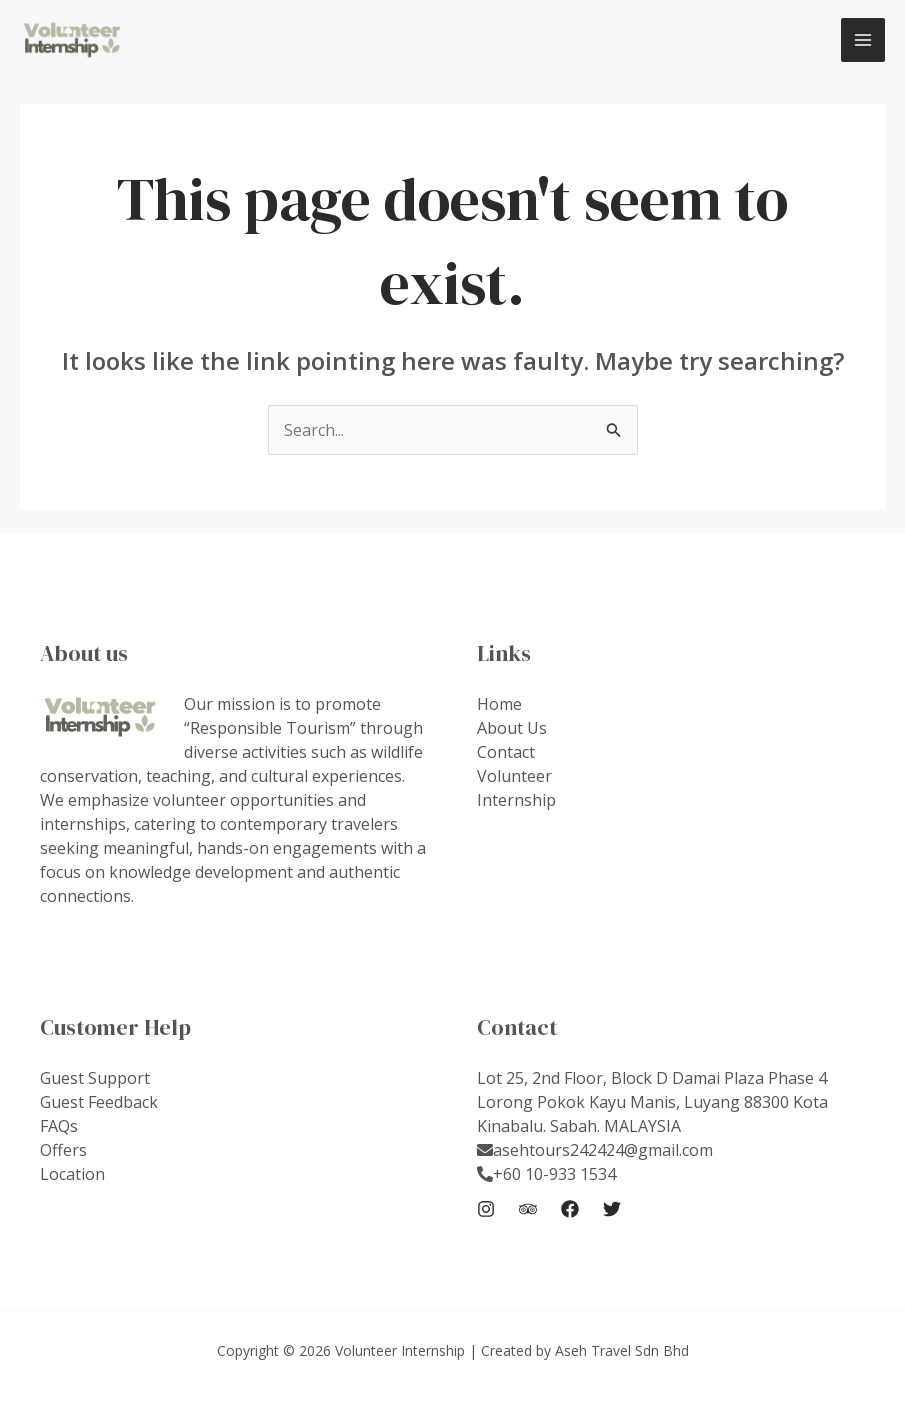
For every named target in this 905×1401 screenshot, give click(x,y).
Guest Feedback (99, 1102)
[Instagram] (486, 1209)
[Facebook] (570, 1209)
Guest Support (95, 1078)
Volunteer (514, 776)
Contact (506, 752)
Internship (516, 800)
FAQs (59, 1126)
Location (72, 1174)
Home (499, 704)
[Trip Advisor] (528, 1209)
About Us (512, 728)
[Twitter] (612, 1209)
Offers (63, 1150)
